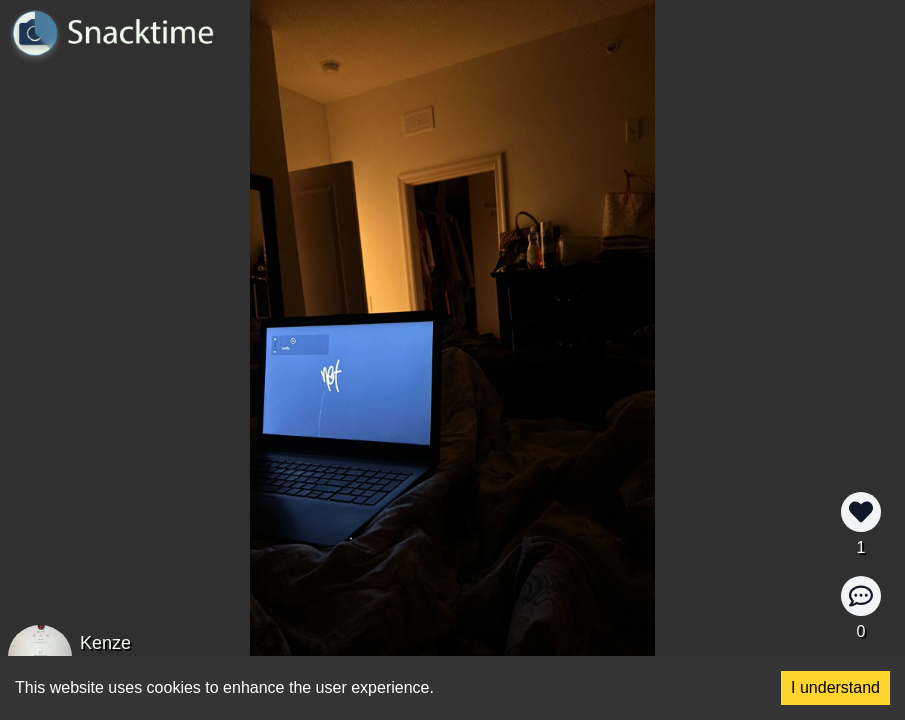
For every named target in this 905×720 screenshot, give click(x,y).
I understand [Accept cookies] (835, 687)
